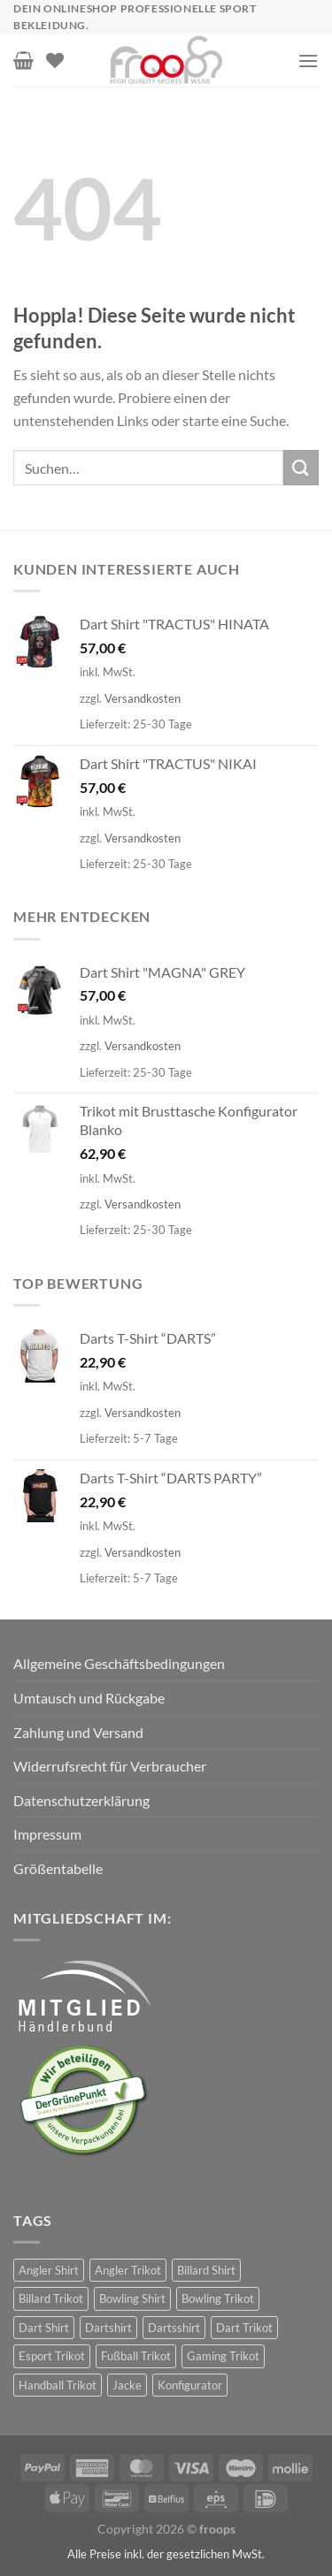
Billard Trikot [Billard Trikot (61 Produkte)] (51, 2298)
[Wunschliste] (55, 60)
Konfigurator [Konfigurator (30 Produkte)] (190, 2385)
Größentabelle (58, 1868)
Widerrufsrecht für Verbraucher (109, 1765)
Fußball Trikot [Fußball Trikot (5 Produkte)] (136, 2356)
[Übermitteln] (301, 467)
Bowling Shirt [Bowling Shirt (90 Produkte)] (132, 2298)
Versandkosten (142, 698)
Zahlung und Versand (78, 1732)
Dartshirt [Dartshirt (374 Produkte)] (108, 2328)
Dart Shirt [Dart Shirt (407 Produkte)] (44, 2328)
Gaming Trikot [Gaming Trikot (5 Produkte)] (223, 2356)
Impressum (47, 1833)
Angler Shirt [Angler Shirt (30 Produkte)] (49, 2270)
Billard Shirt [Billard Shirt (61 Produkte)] (206, 2270)
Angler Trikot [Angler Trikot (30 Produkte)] (128, 2270)
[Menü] (308, 60)
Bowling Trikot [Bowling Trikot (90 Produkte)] (217, 2298)
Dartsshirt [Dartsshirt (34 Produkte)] (174, 2328)
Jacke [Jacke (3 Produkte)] (127, 2385)
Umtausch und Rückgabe (89, 1697)
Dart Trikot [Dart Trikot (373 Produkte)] (244, 2328)
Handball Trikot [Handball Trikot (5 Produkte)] (58, 2385)
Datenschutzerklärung (81, 1800)
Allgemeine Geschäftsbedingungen (119, 1663)
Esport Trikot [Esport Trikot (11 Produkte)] (52, 2356)
